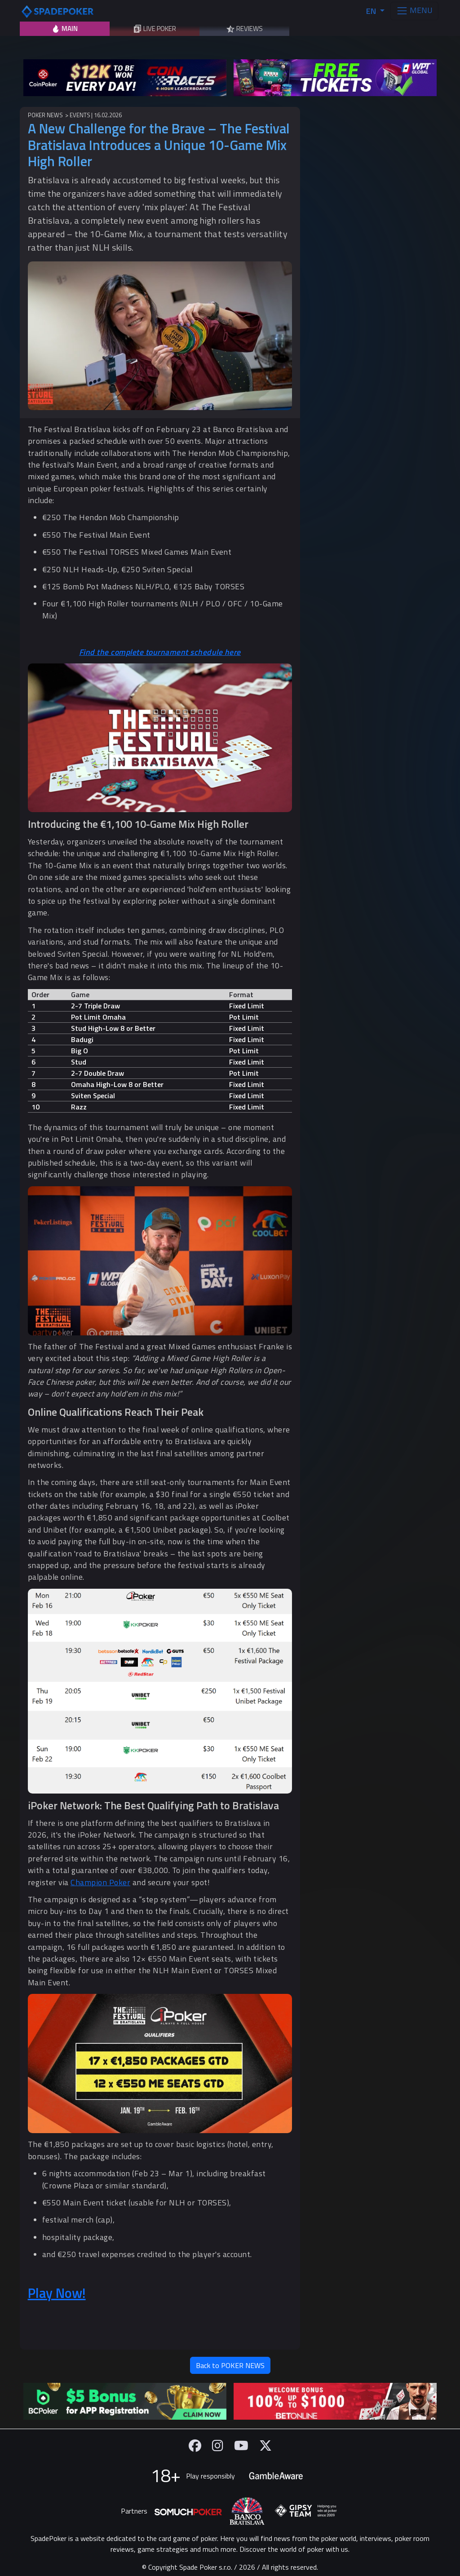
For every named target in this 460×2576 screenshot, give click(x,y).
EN (372, 11)
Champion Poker (100, 1882)
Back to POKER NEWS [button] (230, 2365)
